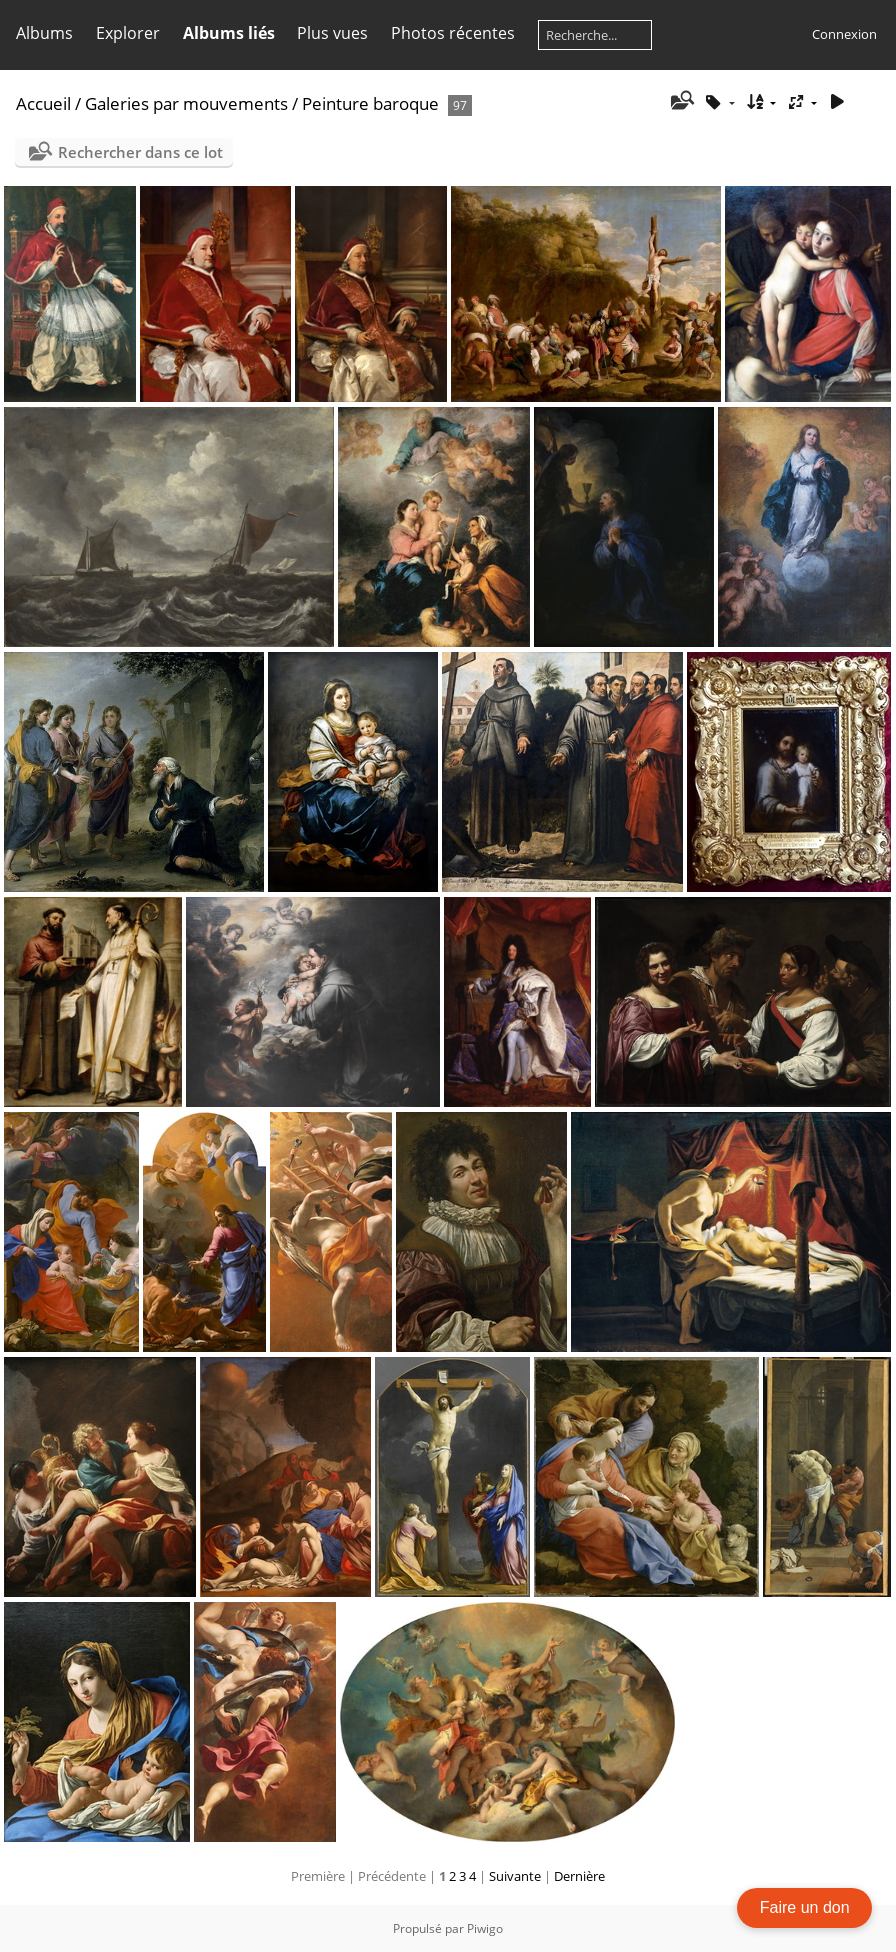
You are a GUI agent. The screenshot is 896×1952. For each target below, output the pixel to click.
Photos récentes (453, 33)
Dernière (579, 1876)
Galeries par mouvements (186, 103)
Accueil (43, 103)
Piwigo (485, 1928)
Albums (44, 33)
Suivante (515, 1876)
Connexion (844, 34)
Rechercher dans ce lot (140, 152)
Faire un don (805, 1907)
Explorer (128, 33)
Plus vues (332, 33)
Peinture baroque (370, 103)
